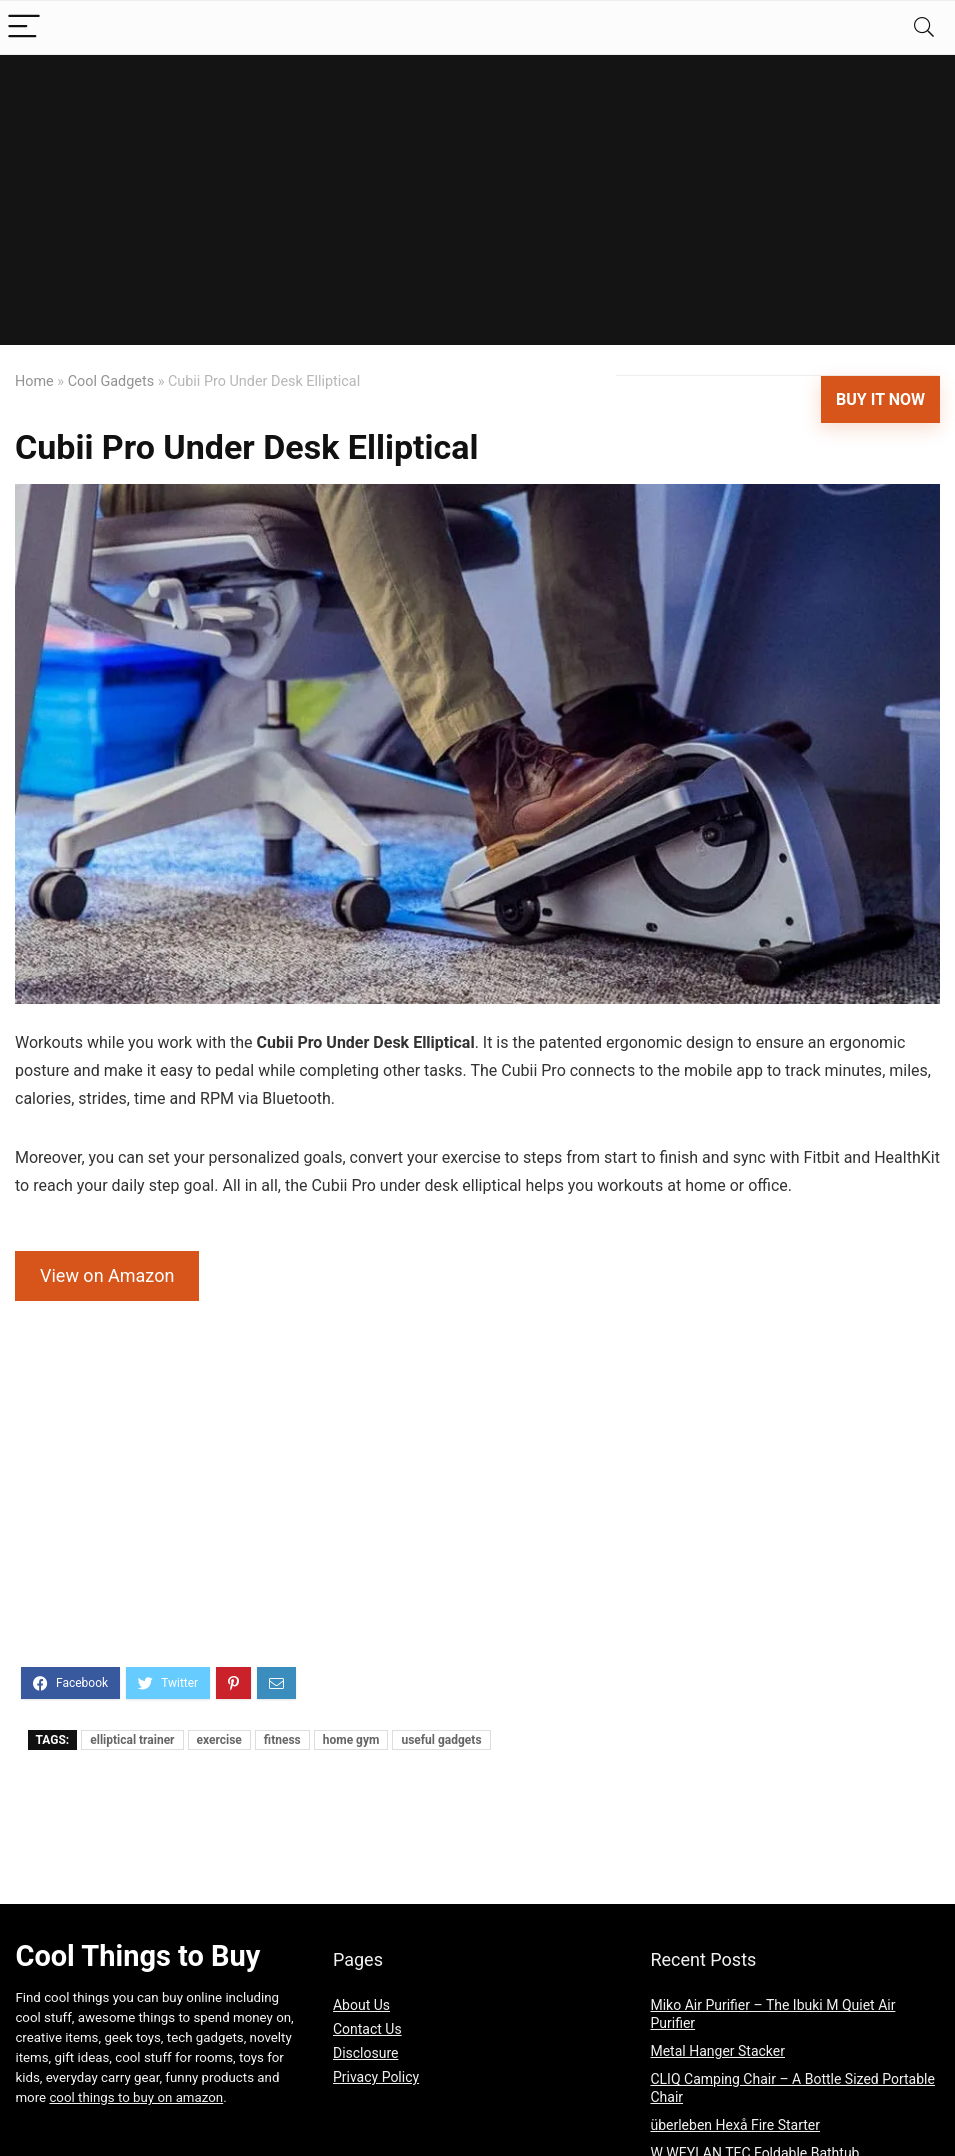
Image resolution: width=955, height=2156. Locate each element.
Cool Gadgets (111, 381)
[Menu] (24, 27)
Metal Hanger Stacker (717, 2051)
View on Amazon (107, 1275)
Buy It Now (880, 399)
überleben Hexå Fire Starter (735, 2125)
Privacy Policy (376, 2077)
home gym (351, 1740)
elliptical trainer (132, 1740)
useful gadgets (441, 1740)
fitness (282, 1740)
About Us (361, 2005)
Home (34, 381)
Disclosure (366, 2053)
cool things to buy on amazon (136, 2097)
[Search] (924, 27)
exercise (219, 1740)
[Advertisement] (477, 205)
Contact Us (367, 2029)
